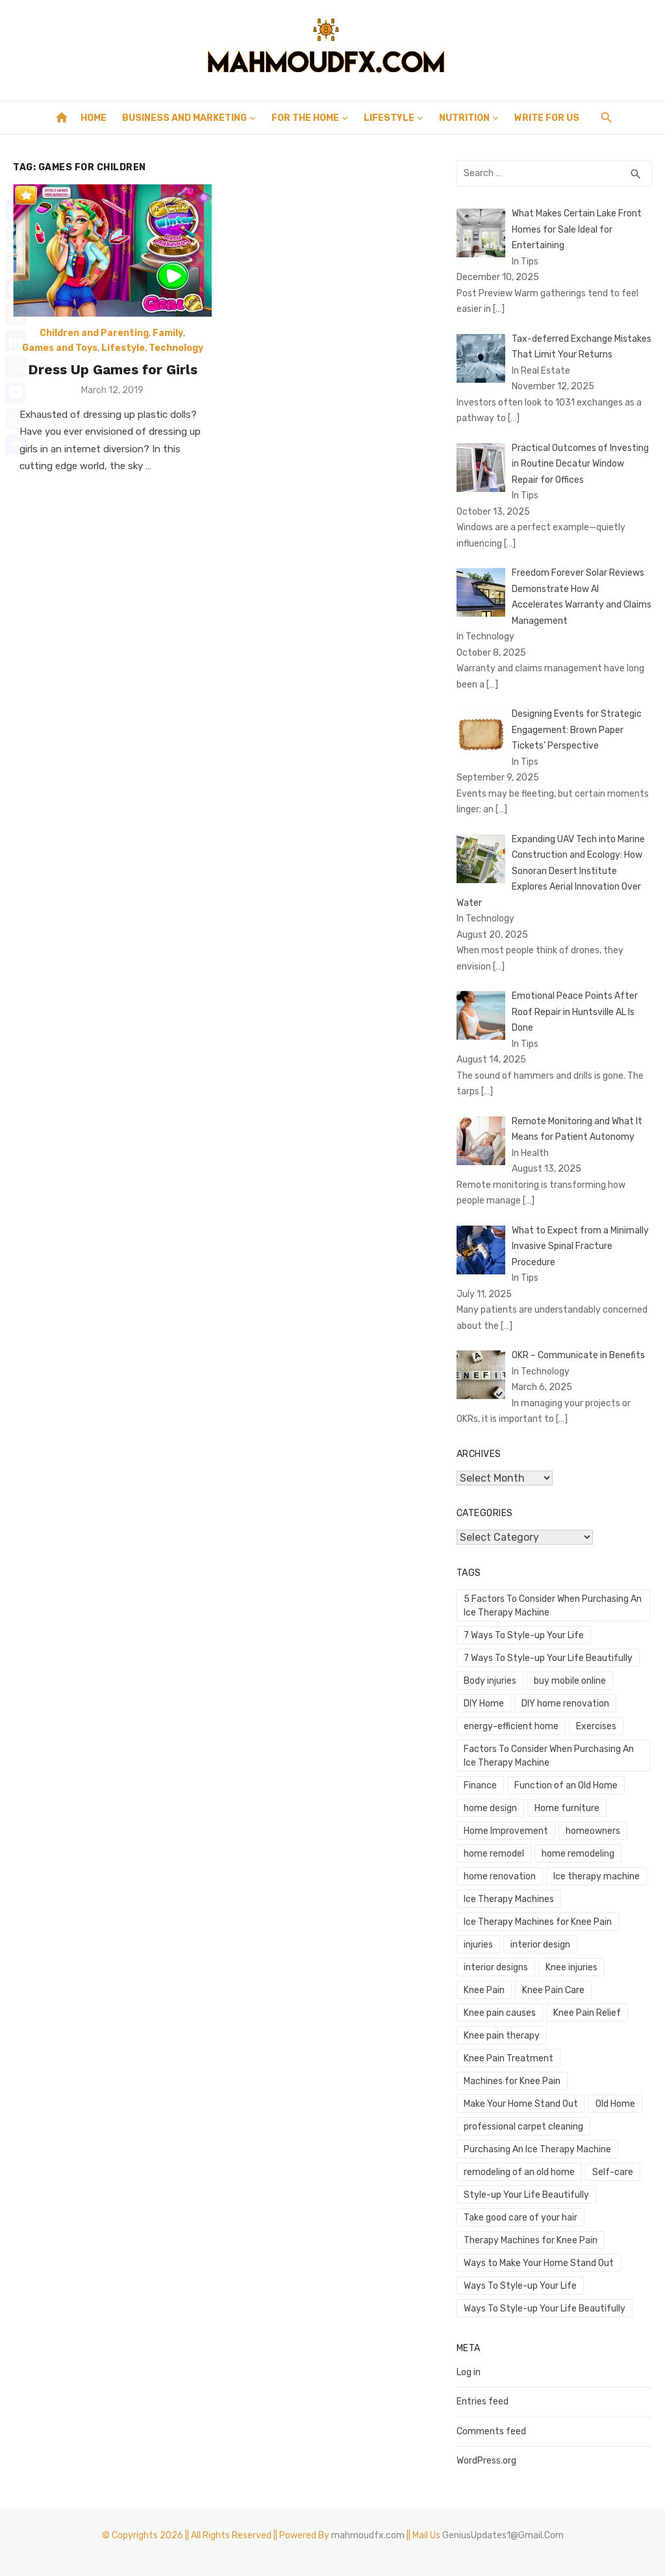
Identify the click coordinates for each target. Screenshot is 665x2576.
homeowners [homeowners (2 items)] (593, 1830)
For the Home (305, 117)
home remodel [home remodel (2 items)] (494, 1853)
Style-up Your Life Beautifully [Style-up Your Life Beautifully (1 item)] (526, 2194)
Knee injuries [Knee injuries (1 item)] (571, 1967)
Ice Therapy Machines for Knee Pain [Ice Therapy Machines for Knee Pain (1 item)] (538, 1921)
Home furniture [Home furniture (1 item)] (566, 1808)
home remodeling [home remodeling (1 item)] (578, 1853)
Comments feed (491, 2431)
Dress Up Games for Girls (112, 369)
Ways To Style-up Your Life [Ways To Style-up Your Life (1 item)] (520, 2285)
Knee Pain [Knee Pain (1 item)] (484, 1990)
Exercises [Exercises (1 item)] (596, 1726)
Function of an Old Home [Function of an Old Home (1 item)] (566, 1785)
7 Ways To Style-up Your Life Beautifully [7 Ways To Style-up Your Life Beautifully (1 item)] (548, 1658)
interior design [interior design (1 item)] (540, 1944)
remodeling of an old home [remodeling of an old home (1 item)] (519, 2172)
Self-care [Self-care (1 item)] (612, 2172)
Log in (469, 2372)
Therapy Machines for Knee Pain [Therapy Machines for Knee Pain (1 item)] (530, 2240)
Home (94, 117)
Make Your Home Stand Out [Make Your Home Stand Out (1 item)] (521, 2103)
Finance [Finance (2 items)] (480, 1785)
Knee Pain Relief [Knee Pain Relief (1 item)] (587, 2012)
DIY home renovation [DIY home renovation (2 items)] (565, 1703)
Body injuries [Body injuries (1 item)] (490, 1680)
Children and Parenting (94, 333)
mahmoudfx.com (368, 2535)
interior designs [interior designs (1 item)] (496, 1967)
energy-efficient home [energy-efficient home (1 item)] (511, 1726)
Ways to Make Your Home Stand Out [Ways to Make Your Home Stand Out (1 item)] (539, 2263)
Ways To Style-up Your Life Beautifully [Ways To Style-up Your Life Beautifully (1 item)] (544, 2308)
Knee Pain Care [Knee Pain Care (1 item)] (553, 1990)
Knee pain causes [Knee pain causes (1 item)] (500, 2012)
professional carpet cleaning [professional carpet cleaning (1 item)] (523, 2126)
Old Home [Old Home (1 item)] (615, 2103)
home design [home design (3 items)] (490, 1808)
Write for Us (546, 117)
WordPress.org (486, 2460)
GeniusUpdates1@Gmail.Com (503, 2535)
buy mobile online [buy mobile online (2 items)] (570, 1680)
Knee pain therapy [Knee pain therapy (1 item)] (502, 2035)
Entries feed (482, 2401)
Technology (176, 348)
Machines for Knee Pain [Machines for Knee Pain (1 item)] (512, 2081)
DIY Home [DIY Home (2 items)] (484, 1703)
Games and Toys (59, 348)
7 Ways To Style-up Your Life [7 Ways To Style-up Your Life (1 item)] (524, 1635)
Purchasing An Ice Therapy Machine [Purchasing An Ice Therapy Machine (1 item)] (537, 2149)
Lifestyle (389, 117)
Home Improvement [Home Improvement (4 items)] (506, 1830)
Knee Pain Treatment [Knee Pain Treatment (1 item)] (508, 2058)
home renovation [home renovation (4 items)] (500, 1876)
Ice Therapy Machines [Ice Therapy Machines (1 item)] (509, 1899)
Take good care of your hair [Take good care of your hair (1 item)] (520, 2217)
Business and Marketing (184, 117)
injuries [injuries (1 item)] (478, 1944)
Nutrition (464, 117)
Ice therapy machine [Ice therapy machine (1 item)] (596, 1876)
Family (168, 333)
